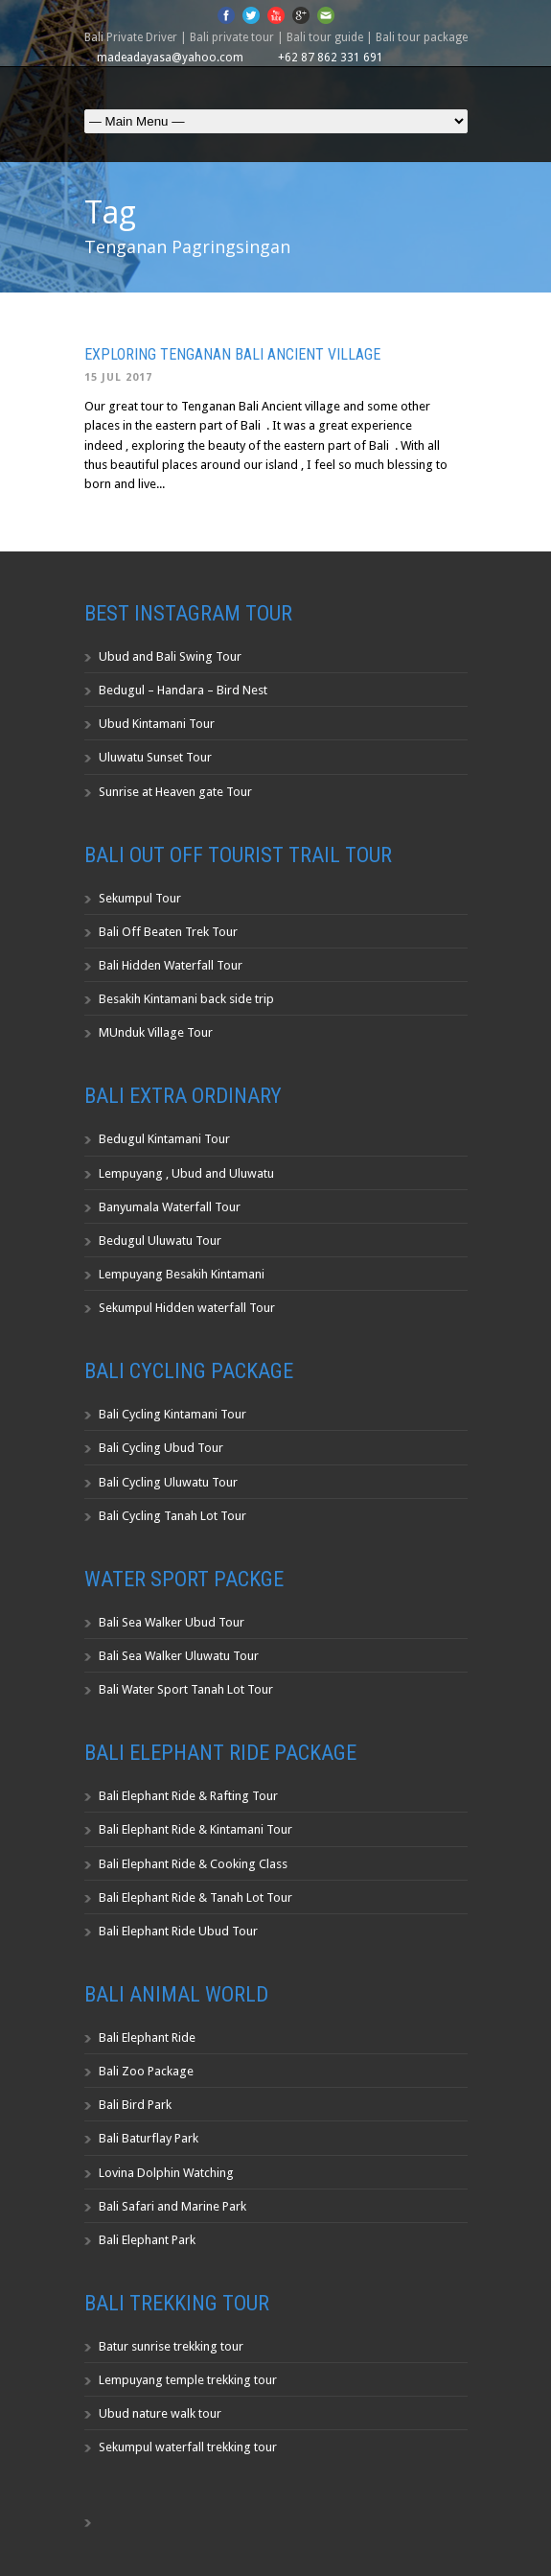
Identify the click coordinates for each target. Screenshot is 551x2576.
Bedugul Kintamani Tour (164, 1139)
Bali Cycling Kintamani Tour (172, 1414)
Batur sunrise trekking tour (171, 2346)
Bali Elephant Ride (147, 2037)
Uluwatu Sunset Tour (155, 757)
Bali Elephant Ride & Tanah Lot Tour (195, 1897)
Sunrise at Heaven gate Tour (175, 792)
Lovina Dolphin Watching (166, 2173)
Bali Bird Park (135, 2104)
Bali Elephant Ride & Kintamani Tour (195, 1829)
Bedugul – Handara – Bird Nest (183, 690)
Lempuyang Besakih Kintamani (181, 1274)
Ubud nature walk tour (160, 2413)
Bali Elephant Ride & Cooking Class (193, 1864)
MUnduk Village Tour (156, 1032)
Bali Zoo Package (146, 2071)
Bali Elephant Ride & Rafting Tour (188, 1796)
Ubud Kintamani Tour (157, 723)
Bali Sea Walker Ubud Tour (171, 1622)
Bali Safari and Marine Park (172, 2206)
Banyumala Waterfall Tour (170, 1207)
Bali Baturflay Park (148, 2138)
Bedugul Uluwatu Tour (160, 1240)
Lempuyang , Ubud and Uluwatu (186, 1173)
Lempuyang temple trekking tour (188, 2380)
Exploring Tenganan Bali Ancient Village (232, 354)
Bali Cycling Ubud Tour (161, 1447)
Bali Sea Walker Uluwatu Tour (179, 1656)
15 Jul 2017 (118, 377)
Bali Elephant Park (147, 2240)
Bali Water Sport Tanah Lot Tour (186, 1689)
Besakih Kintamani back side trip (186, 999)
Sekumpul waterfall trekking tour (188, 2447)
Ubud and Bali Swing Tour (170, 656)
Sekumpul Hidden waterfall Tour (187, 1307)
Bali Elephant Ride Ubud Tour (178, 1931)
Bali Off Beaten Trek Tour (168, 932)
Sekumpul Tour (140, 898)
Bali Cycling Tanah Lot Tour (172, 1516)
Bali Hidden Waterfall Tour (170, 965)
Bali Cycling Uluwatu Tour (168, 1482)
